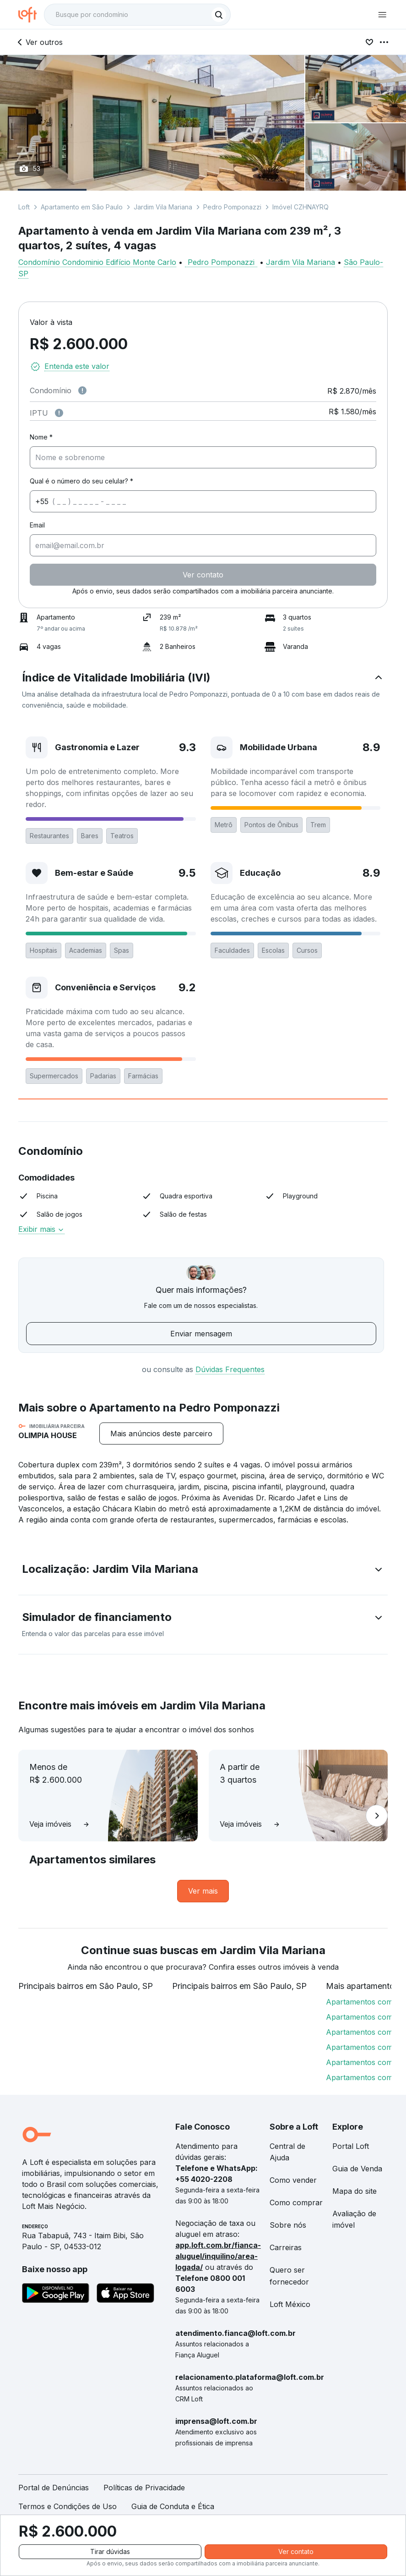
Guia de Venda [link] (357, 2168)
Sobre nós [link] (288, 2225)
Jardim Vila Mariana (163, 207)
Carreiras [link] (286, 2247)
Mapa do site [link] (354, 2191)
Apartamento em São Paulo (82, 207)
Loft (24, 207)
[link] (203, 1891)
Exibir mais (41, 1229)
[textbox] (137, 15)
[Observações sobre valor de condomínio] (82, 390)
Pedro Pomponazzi (232, 207)
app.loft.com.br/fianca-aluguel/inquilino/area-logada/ (218, 2256)
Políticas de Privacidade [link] (144, 2487)
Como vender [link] (293, 2180)
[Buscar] (218, 14)
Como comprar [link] (296, 2202)
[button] (203, 690)
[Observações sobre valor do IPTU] (59, 413)
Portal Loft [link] (350, 2146)
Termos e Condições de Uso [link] (67, 2506)
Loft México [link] (290, 2304)
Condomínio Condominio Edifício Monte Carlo (97, 262)
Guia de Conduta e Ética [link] (172, 2506)
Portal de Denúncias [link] (53, 2487)
